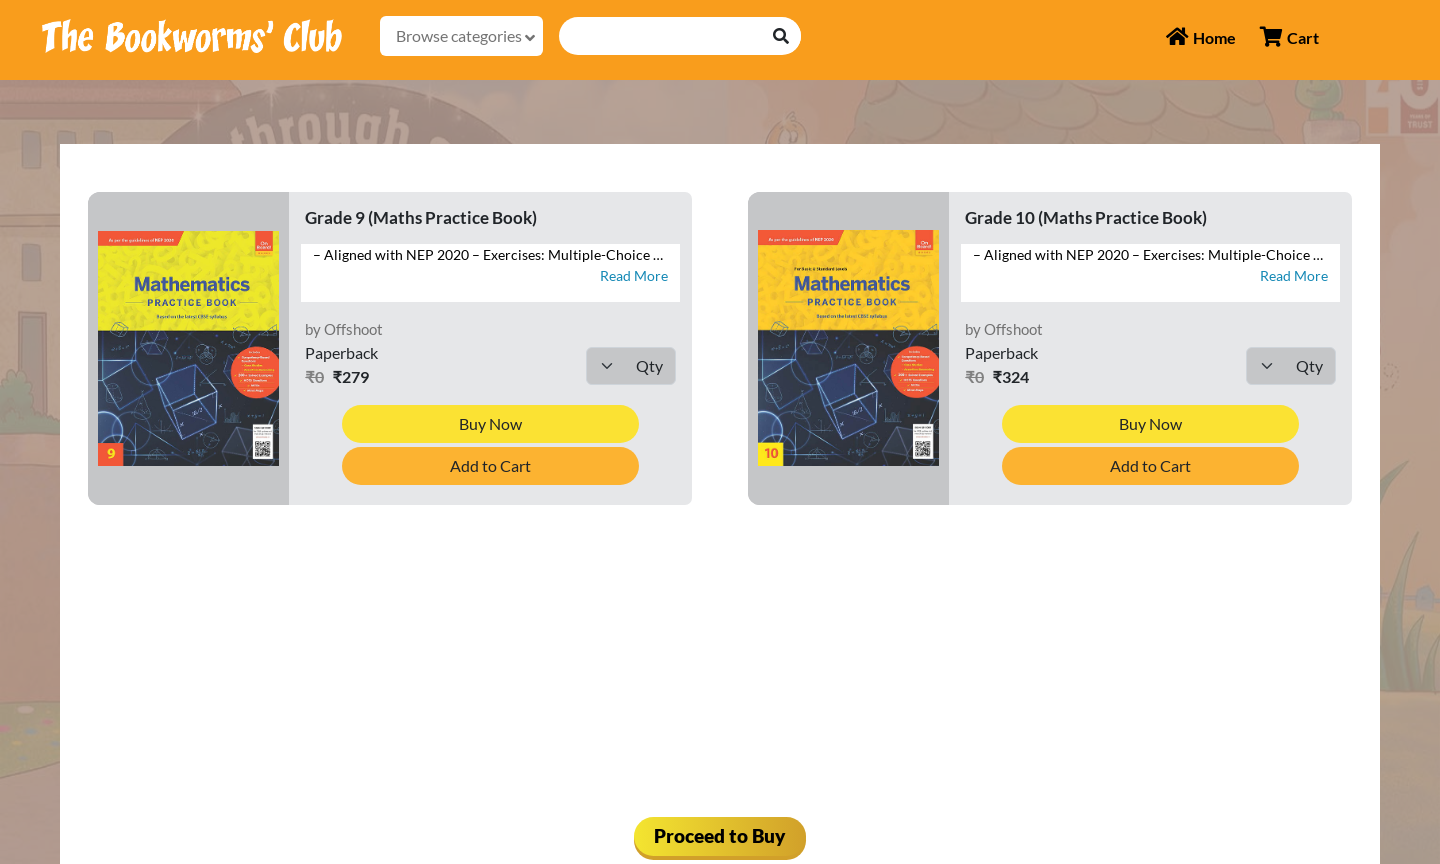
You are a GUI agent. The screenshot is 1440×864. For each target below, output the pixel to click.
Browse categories (465, 36)
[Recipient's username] (661, 36)
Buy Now (490, 423)
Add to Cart (490, 465)
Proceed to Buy (720, 835)
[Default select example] (631, 366)
